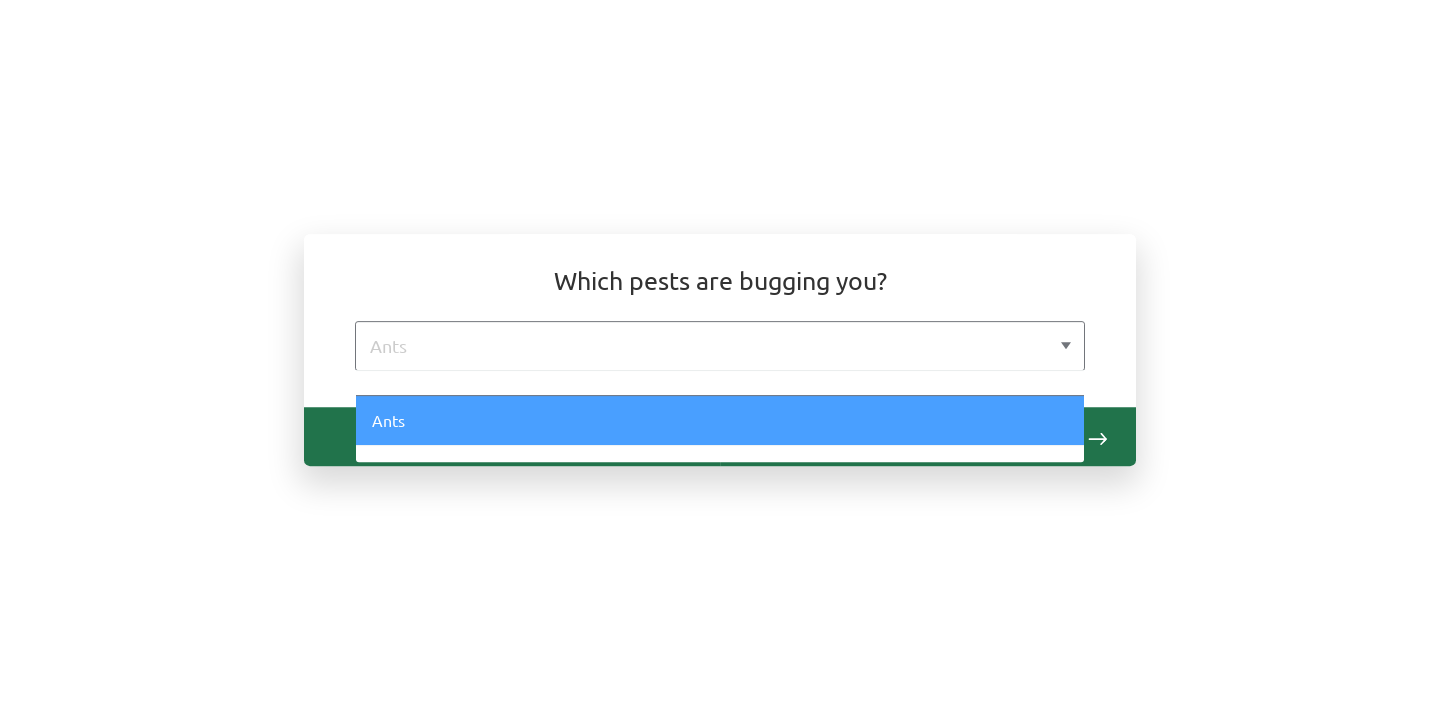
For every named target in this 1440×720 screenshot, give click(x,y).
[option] (720, 383)
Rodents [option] (402, 522)
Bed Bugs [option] (406, 471)
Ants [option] (389, 421)
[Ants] (698, 346)
